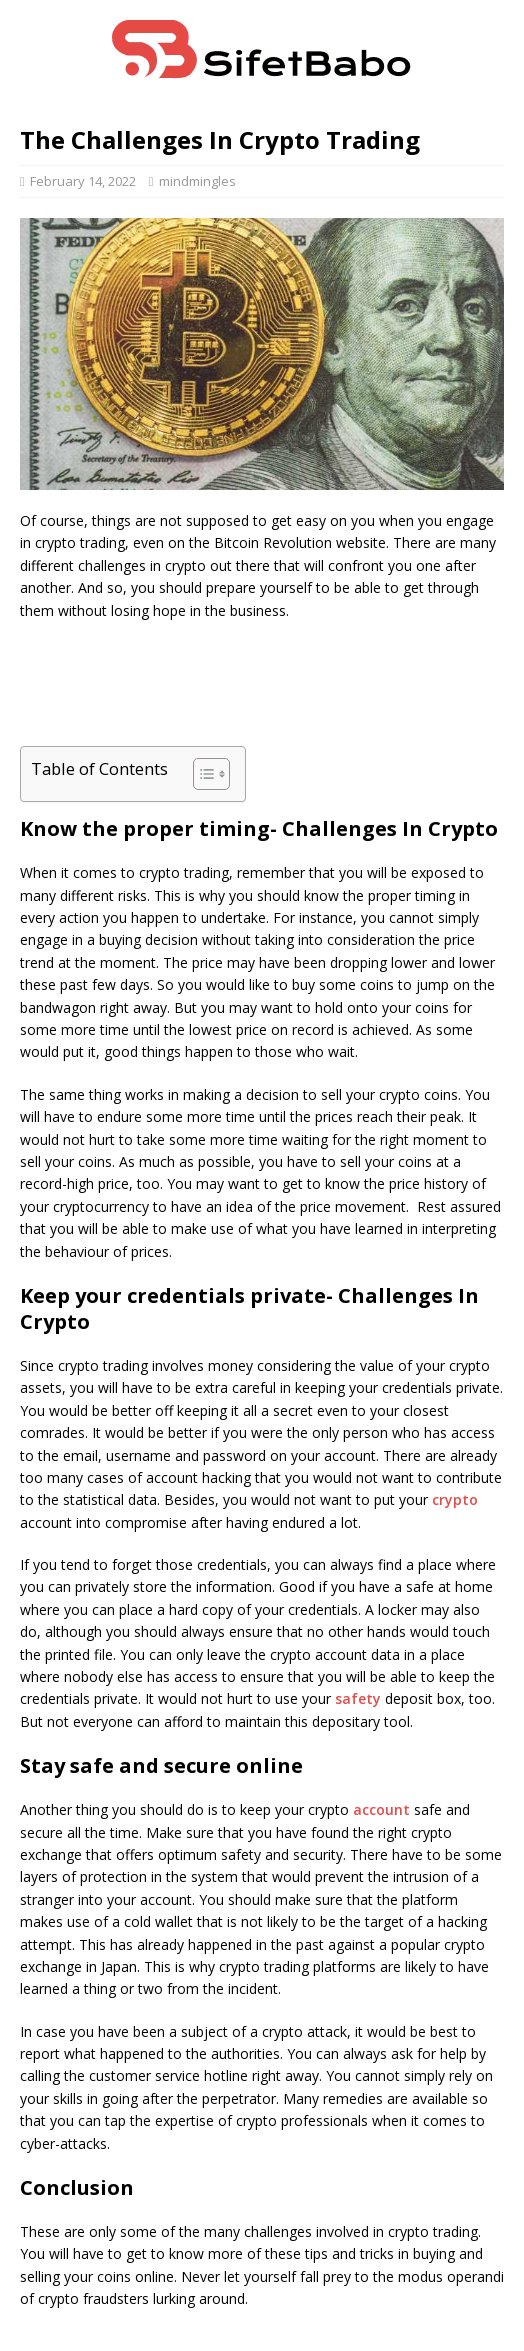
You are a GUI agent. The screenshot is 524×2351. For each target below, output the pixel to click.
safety (358, 1698)
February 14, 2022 (83, 181)
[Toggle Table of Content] (201, 774)
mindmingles (197, 181)
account (381, 1809)
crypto (455, 1499)
